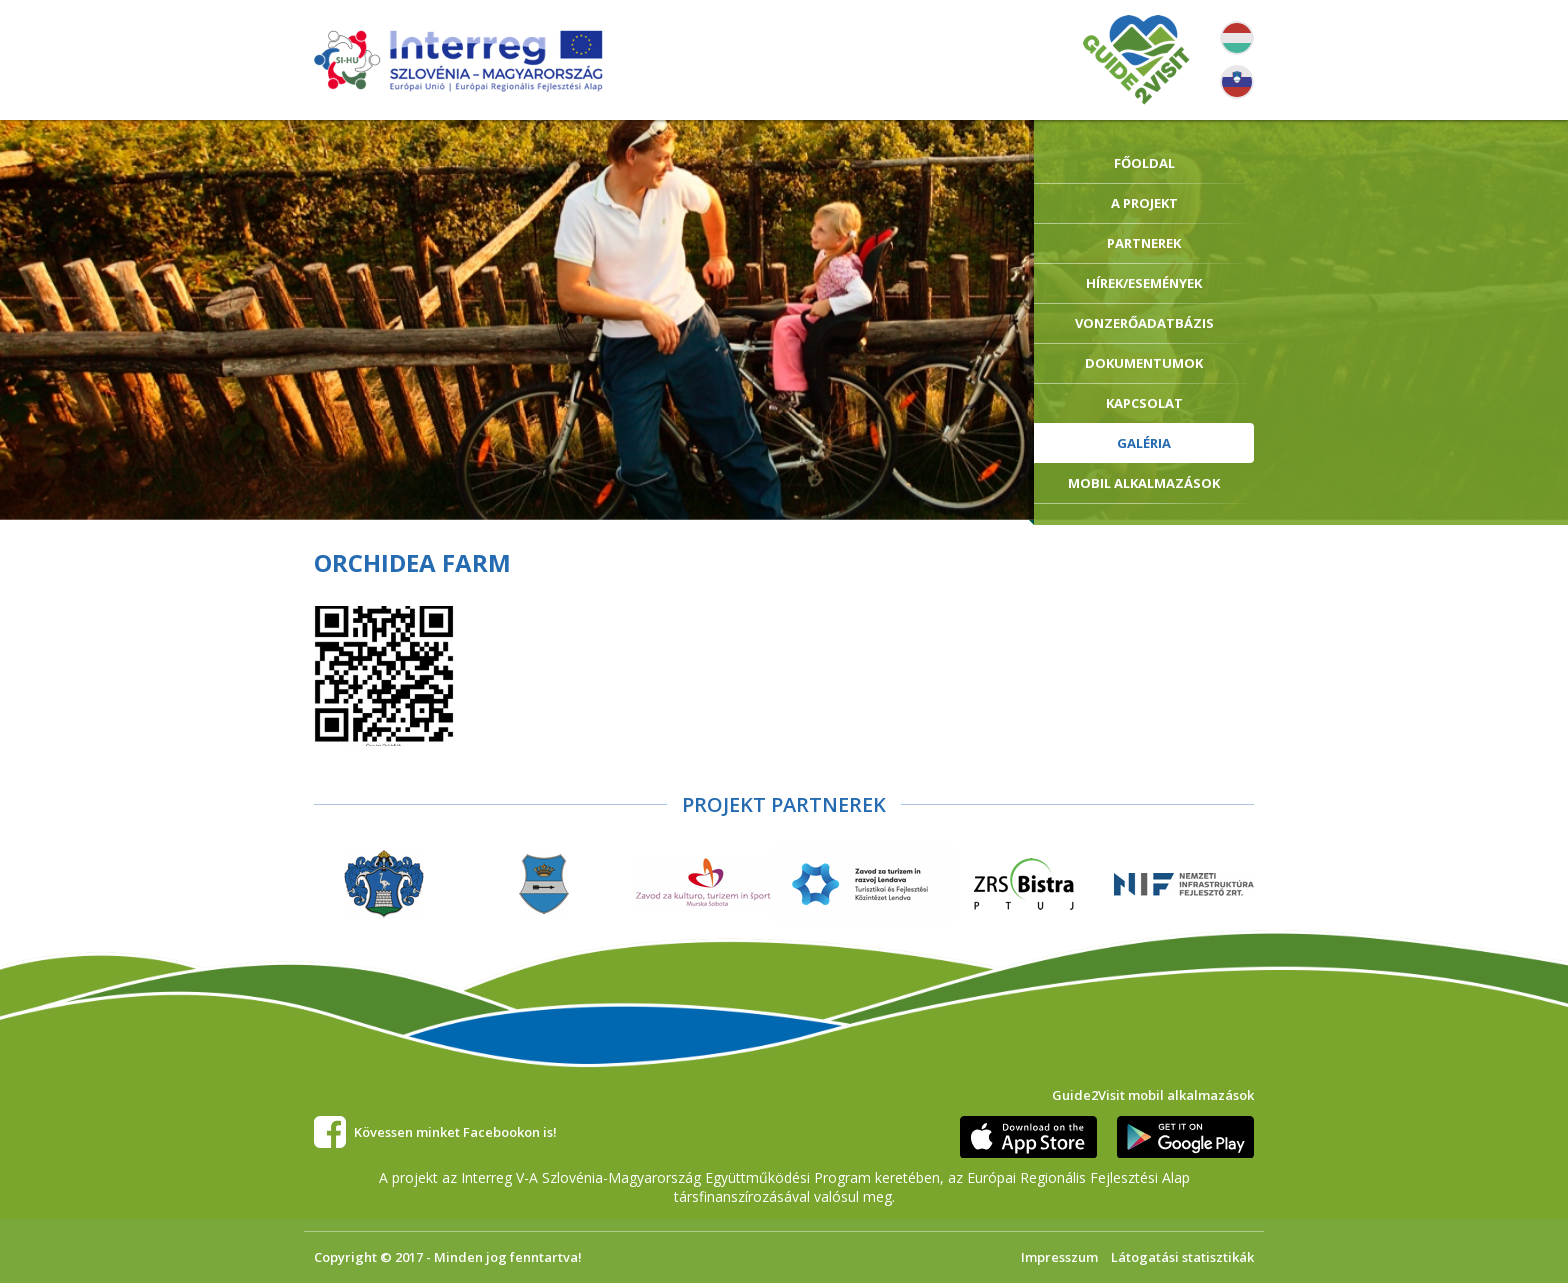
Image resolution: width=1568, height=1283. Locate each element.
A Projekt (1144, 203)
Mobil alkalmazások (1144, 483)
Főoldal (1144, 163)
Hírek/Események (1144, 283)
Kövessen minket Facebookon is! (455, 1132)
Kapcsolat (1144, 403)
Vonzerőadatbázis (1144, 323)
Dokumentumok (1144, 363)
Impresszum (1059, 1257)
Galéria (1144, 443)
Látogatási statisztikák (1182, 1257)
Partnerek (1144, 243)
